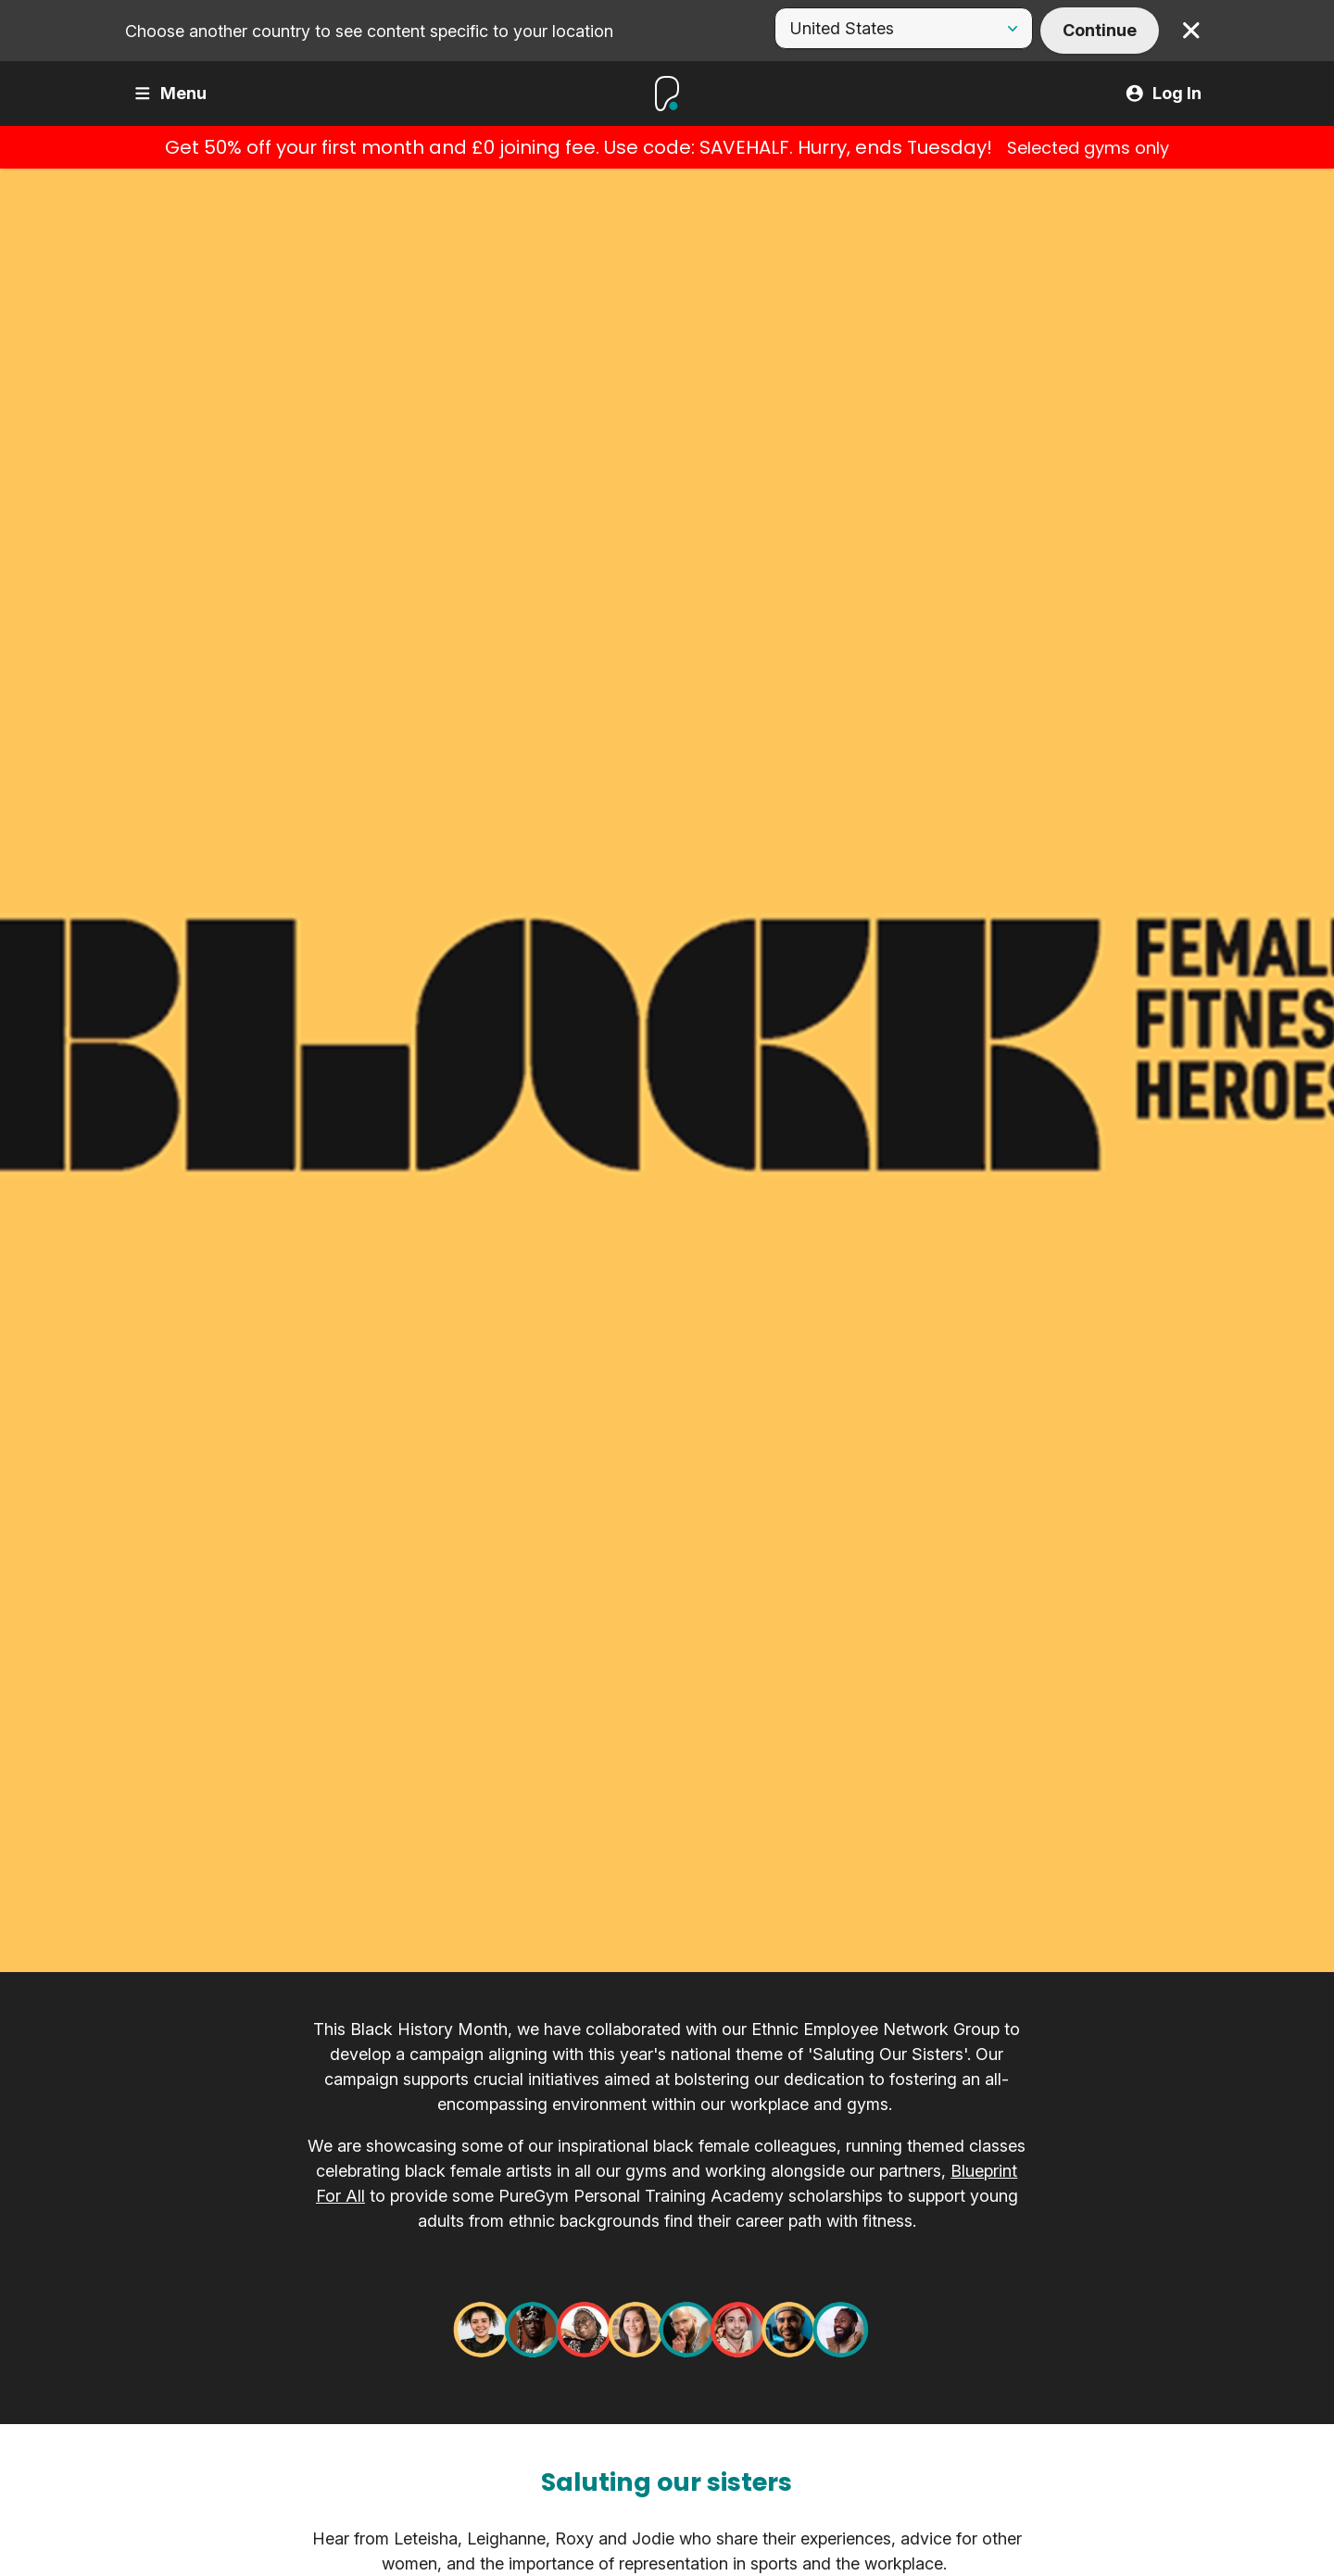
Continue (1100, 30)
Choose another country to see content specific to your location (369, 31)
